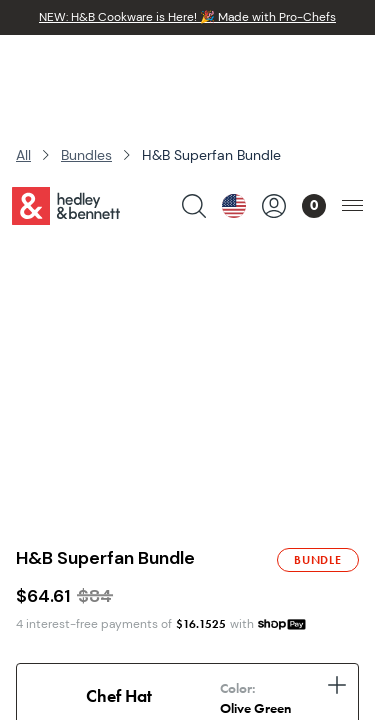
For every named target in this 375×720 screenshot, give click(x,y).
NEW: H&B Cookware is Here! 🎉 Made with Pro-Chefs (187, 17)
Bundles (86, 155)
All (23, 155)
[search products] (194, 66)
